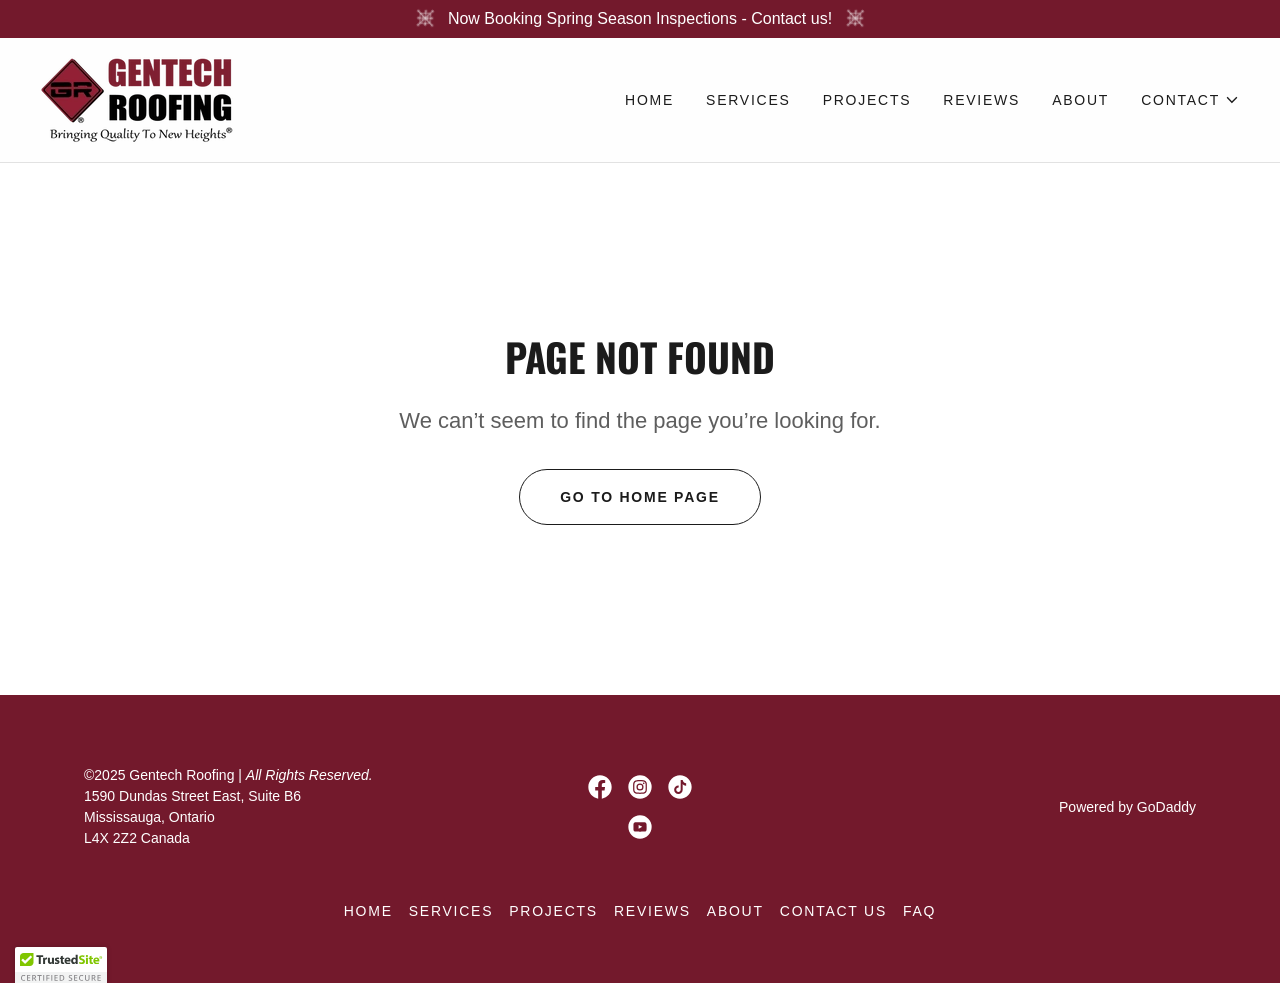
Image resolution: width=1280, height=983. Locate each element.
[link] (139, 98)
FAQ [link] (919, 911)
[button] (1190, 100)
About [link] (1080, 100)
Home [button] (368, 911)
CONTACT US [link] (833, 911)
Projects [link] (867, 100)
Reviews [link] (981, 100)
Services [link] (748, 100)
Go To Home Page (640, 497)
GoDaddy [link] (1166, 807)
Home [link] (649, 100)
